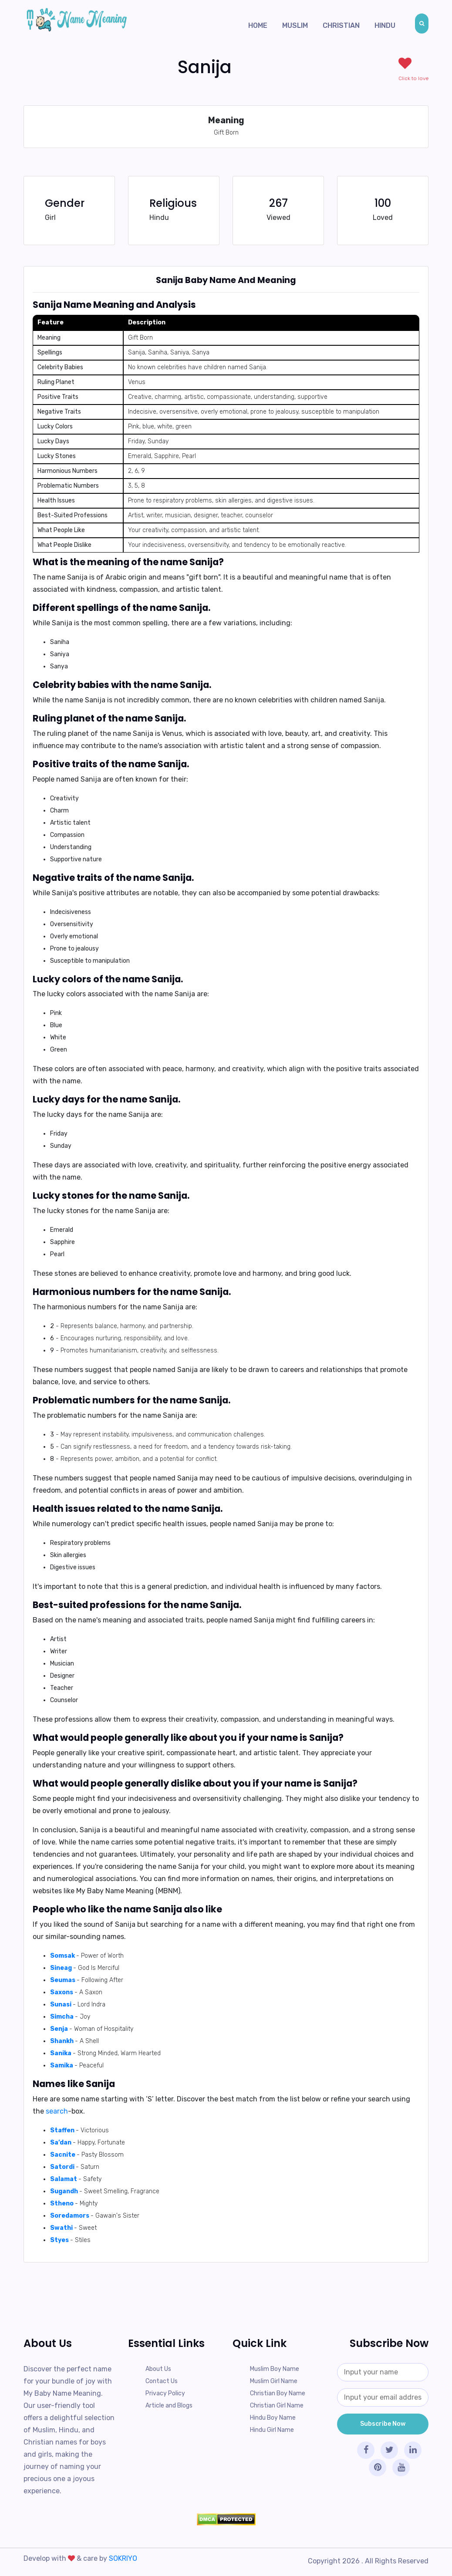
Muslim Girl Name (273, 2381)
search (57, 2111)
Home (257, 25)
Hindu (384, 25)
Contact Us (161, 2381)
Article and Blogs (168, 2405)
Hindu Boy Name (273, 2417)
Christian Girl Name (277, 2405)
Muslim (295, 25)
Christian (341, 25)
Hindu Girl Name (272, 2430)
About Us (158, 2369)
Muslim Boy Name (274, 2369)
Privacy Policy (165, 2393)
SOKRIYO (123, 2558)
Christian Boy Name (277, 2393)
